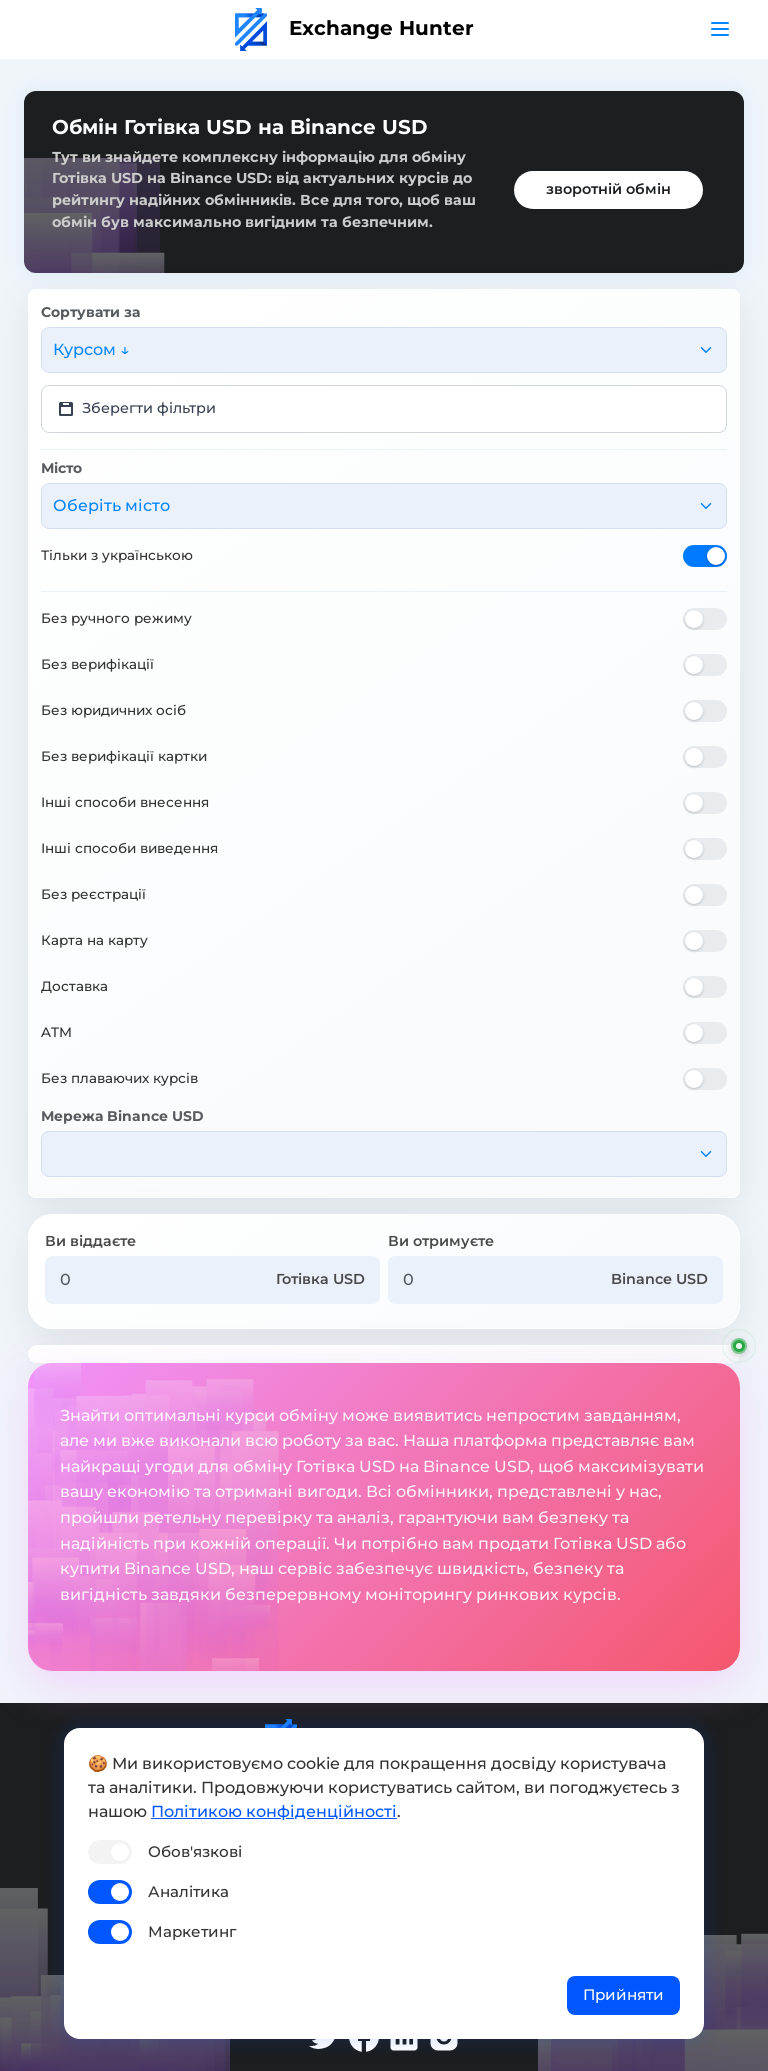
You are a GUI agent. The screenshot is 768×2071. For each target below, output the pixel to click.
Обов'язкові (195, 1851)
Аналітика (188, 1891)
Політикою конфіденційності (274, 1811)
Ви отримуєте (441, 1241)
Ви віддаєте (90, 1241)
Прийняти (623, 1994)
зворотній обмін (608, 189)
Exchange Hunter (354, 28)
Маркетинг (192, 1931)
